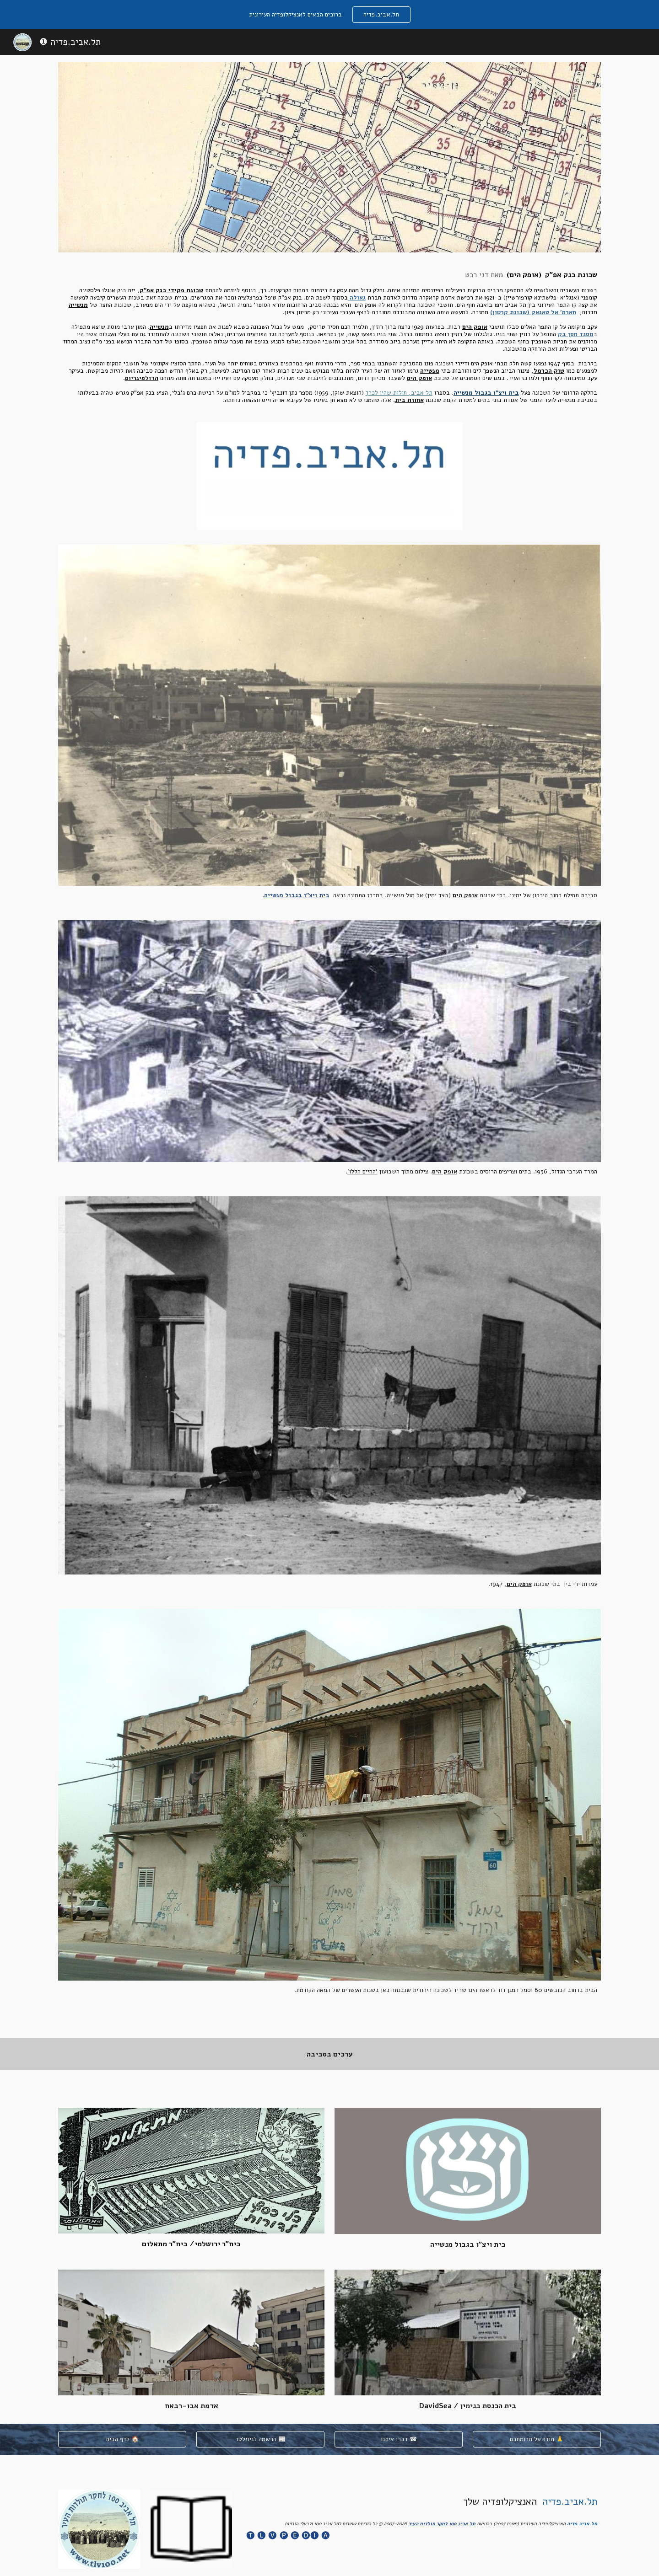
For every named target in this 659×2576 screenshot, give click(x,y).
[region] (329, 14)
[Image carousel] (329, 476)
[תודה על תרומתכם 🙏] (536, 2439)
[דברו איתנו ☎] (398, 2439)
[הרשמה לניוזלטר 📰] (260, 2439)
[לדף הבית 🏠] (122, 2439)
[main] (329, 337)
